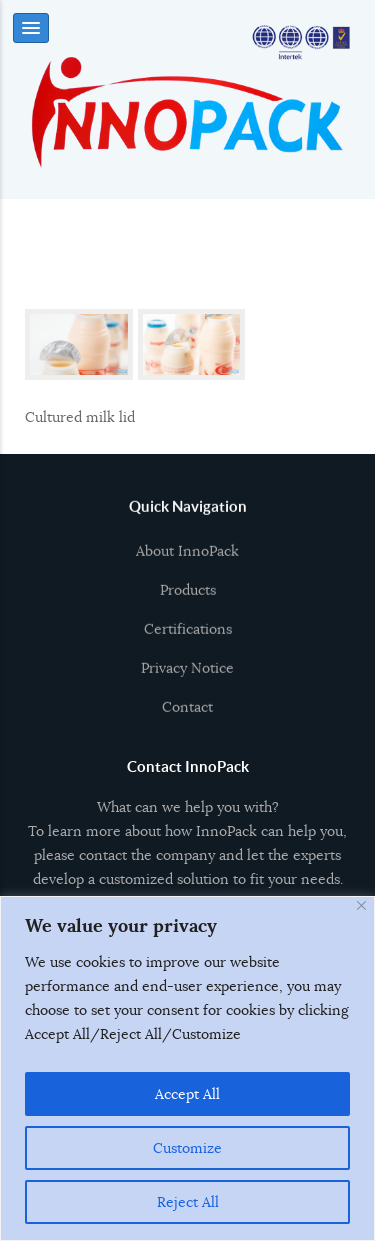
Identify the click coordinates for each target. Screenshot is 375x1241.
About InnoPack (187, 558)
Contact (187, 714)
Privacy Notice (187, 675)
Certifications (188, 636)
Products (188, 597)
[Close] (361, 905)
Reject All (188, 1202)
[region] (187, 1068)
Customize (187, 1148)
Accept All (187, 1094)
